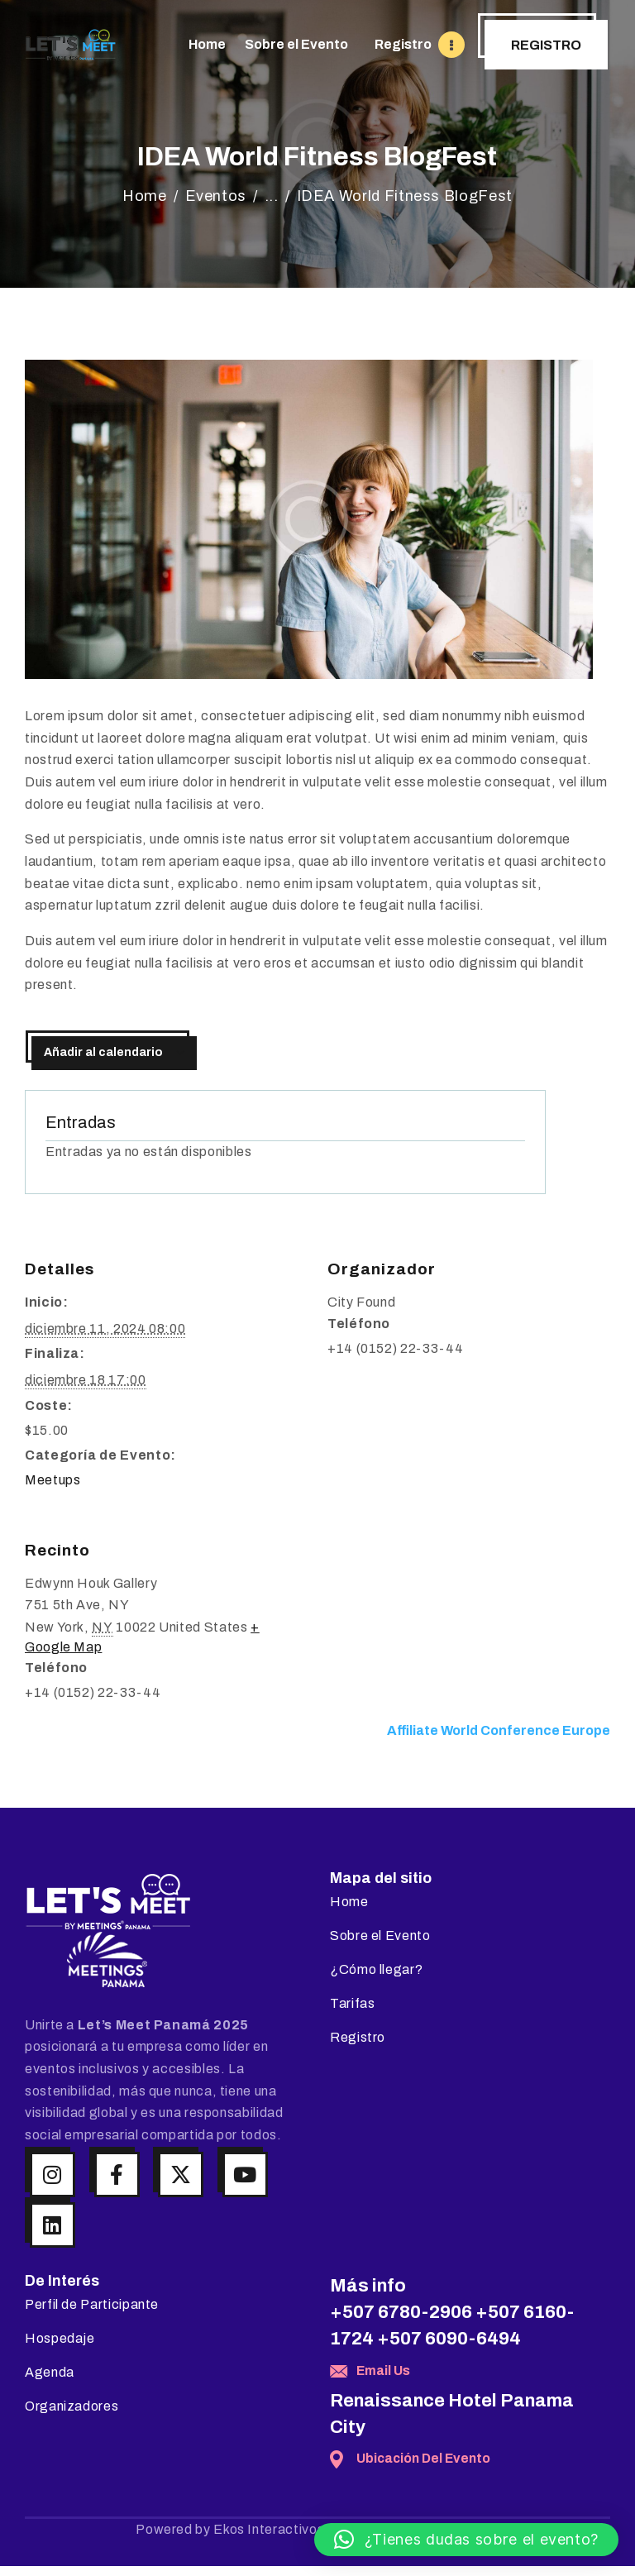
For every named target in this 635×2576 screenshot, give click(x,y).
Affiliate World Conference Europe (498, 1730)
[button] (466, 2539)
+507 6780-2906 (401, 2312)
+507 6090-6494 (449, 2339)
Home (144, 196)
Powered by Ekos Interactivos (230, 2529)
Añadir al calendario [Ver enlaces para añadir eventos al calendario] (103, 1052)
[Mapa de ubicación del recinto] (464, 1617)
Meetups (52, 1480)
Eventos (215, 196)
